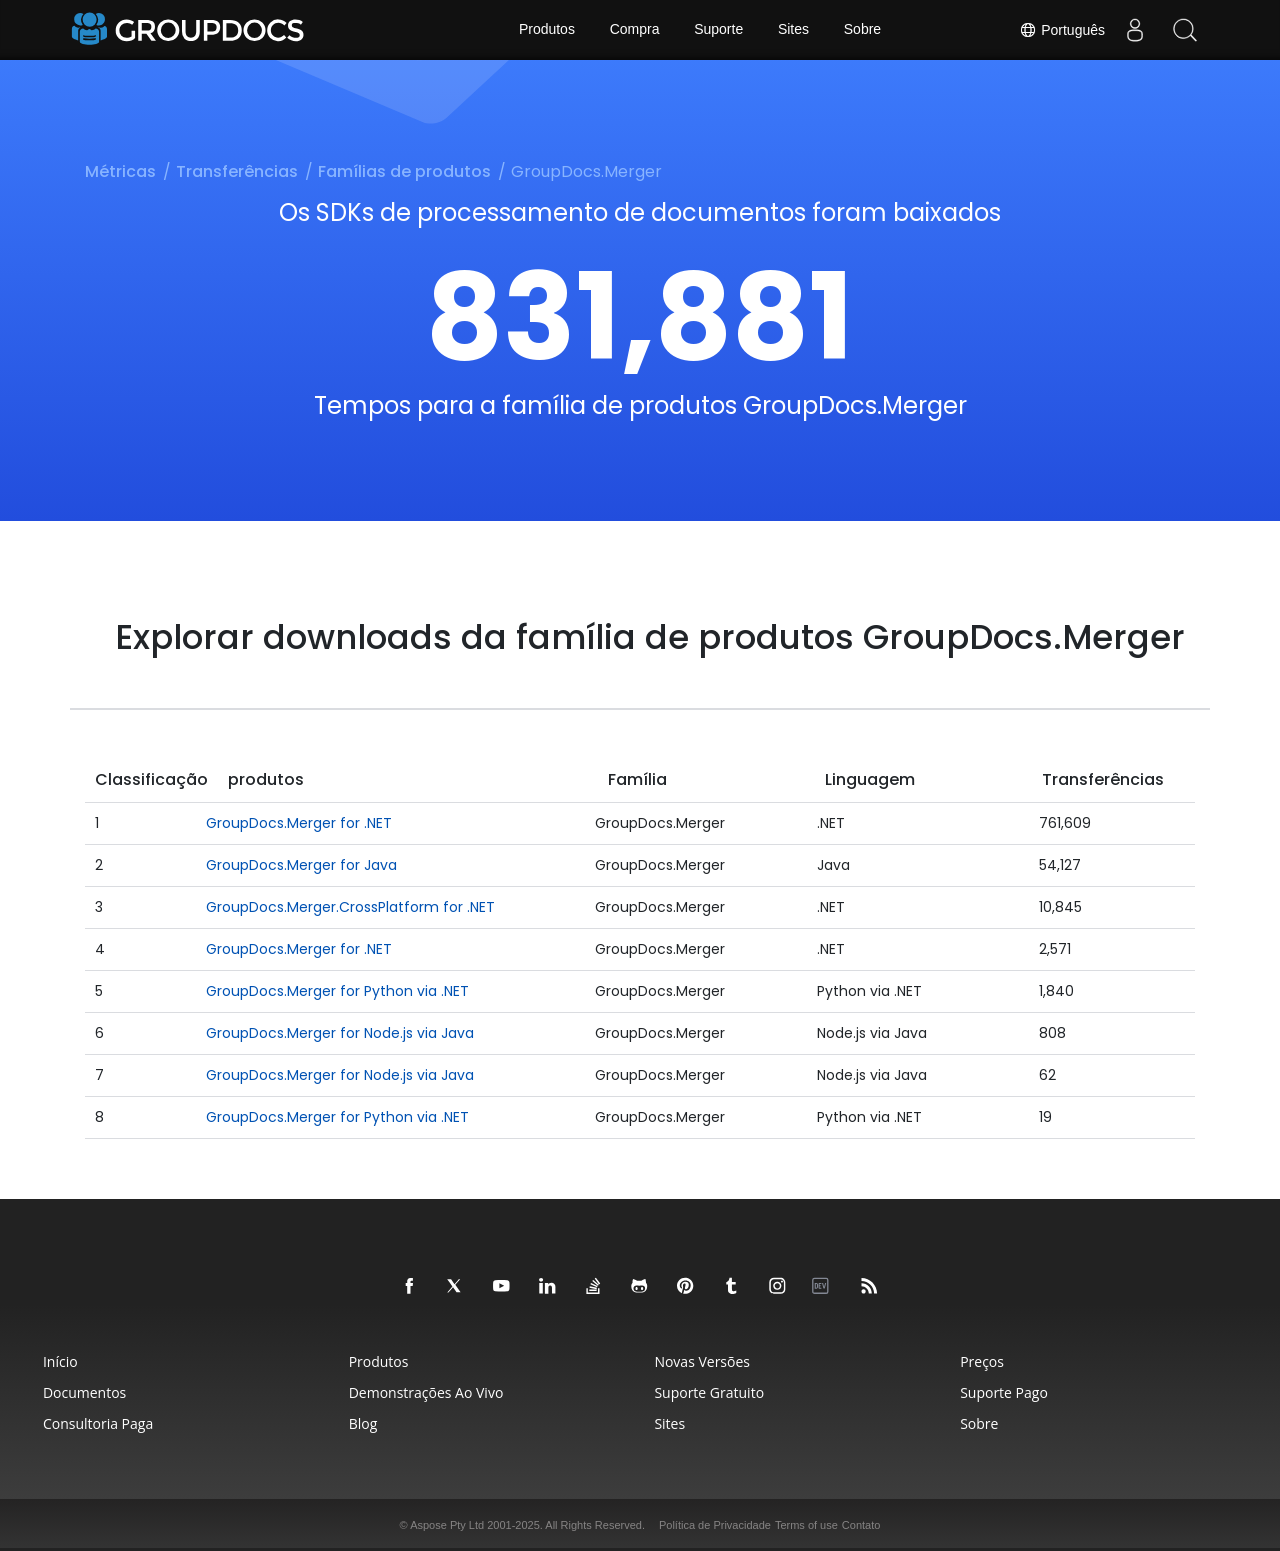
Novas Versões (703, 1361)
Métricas (120, 171)
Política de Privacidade (715, 1525)
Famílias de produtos (404, 171)
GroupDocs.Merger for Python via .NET (337, 991)
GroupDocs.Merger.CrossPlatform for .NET (350, 907)
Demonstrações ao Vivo (423, 1392)
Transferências (237, 171)
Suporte (718, 30)
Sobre (862, 30)
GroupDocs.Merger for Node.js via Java (340, 1033)
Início (53, 1361)
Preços (986, 1361)
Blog (360, 1423)
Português (1062, 30)
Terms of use (806, 1525)
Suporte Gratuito (710, 1392)
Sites (793, 30)
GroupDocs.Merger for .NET (299, 823)
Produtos (546, 30)
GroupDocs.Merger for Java (301, 865)
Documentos (77, 1392)
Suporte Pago (1008, 1392)
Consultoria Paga (91, 1423)
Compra (634, 30)
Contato (861, 1525)
